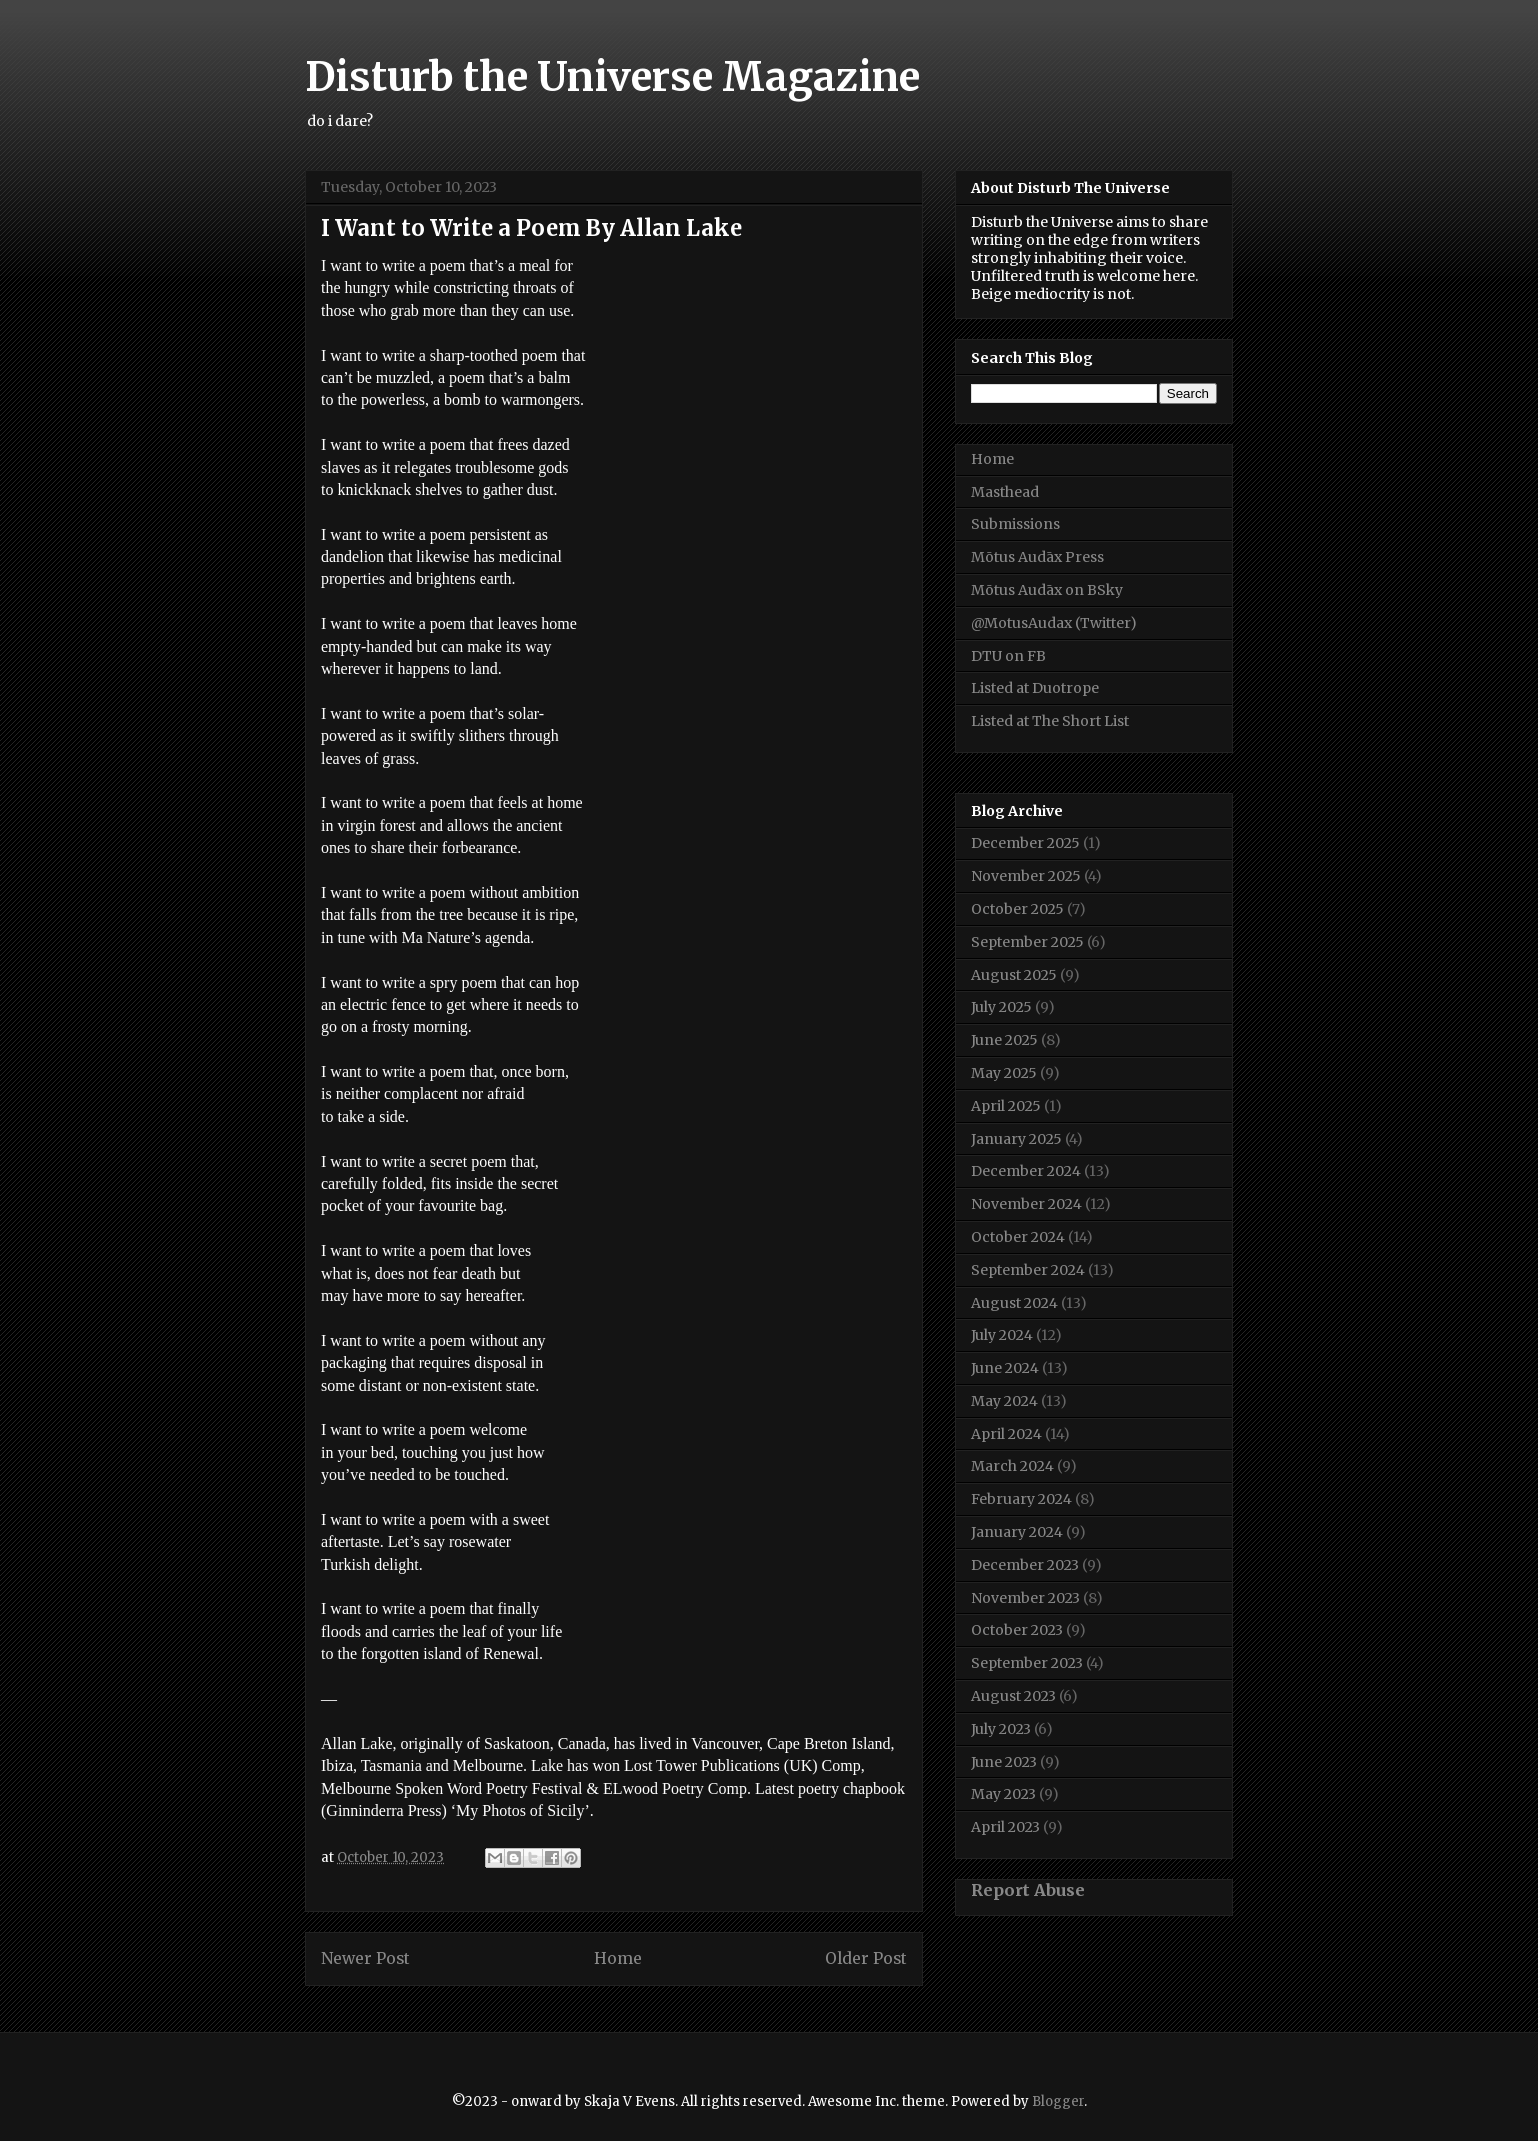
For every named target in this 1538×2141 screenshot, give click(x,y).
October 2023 (1017, 1630)
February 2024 (1021, 1499)
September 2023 (1027, 1663)
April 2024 (1006, 1434)
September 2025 (1027, 942)
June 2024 (1005, 1368)
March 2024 (1012, 1466)
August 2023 (1013, 1696)
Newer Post (365, 1958)
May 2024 (1004, 1401)
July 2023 (1001, 1729)
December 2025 (1025, 843)
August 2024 (1014, 1303)
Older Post (866, 1958)
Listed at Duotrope (1035, 688)
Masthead (1005, 492)
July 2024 (1002, 1335)
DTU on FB (1008, 656)
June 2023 (1004, 1762)
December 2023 (1025, 1565)
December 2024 (1026, 1171)
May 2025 (1004, 1073)
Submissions (1015, 524)
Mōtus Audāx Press (1037, 557)
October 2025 (1017, 909)
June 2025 (1004, 1040)
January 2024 (1017, 1532)
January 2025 (1016, 1139)
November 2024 (1026, 1204)
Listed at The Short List (1050, 721)
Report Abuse (1028, 1890)
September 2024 (1028, 1270)
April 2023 (1005, 1827)
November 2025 (1026, 876)
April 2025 (1006, 1106)
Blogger (1058, 2101)
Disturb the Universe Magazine (612, 77)
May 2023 (1003, 1794)
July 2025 (1001, 1007)
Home (618, 1958)
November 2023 (1025, 1598)
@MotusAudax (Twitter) (1054, 623)
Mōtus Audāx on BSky (1047, 590)
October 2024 (1018, 1237)
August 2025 (1014, 975)
